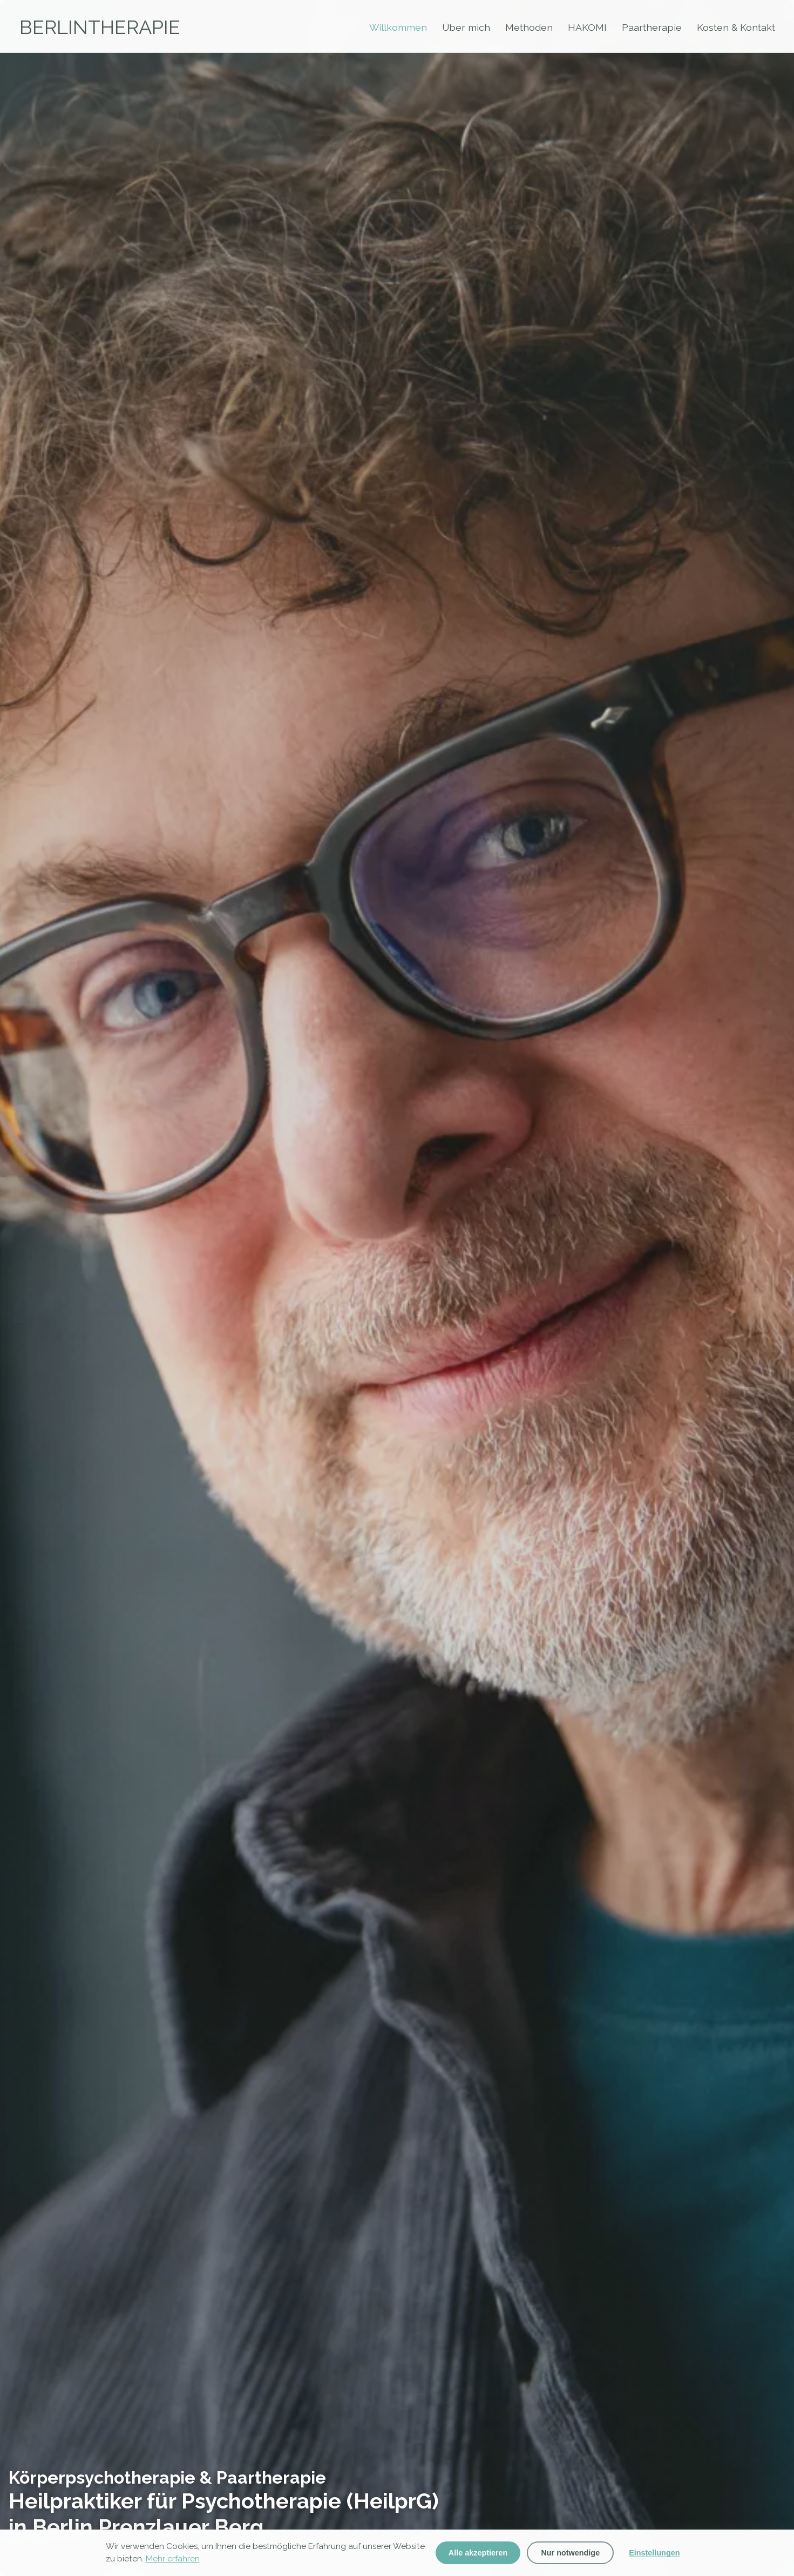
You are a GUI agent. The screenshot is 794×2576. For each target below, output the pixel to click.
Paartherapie (652, 27)
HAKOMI (587, 27)
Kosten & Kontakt (736, 27)
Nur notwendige (570, 2552)
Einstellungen (654, 2552)
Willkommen (398, 27)
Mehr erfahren (173, 2559)
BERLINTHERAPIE (99, 27)
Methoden (529, 27)
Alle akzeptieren (478, 2552)
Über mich (466, 27)
